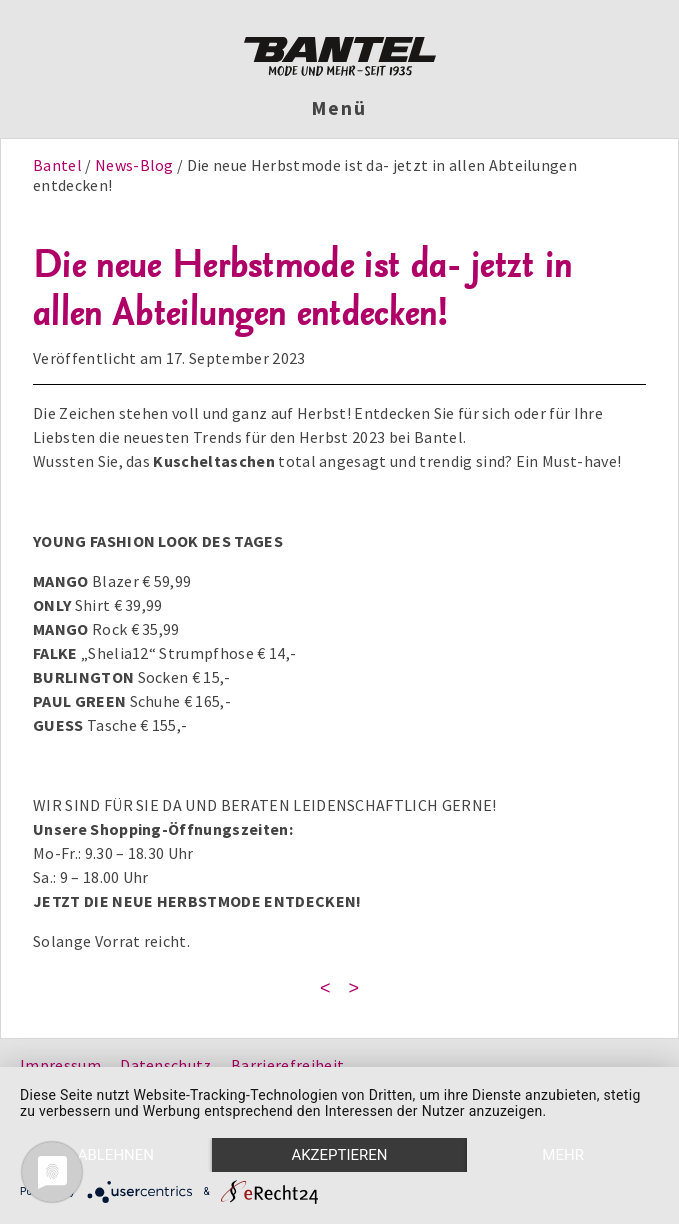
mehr (563, 1155)
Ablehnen (116, 1155)
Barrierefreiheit (287, 1065)
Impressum (60, 1065)
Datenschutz (166, 1065)
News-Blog (134, 165)
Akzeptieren (339, 1155)
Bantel (59, 165)
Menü (339, 108)
